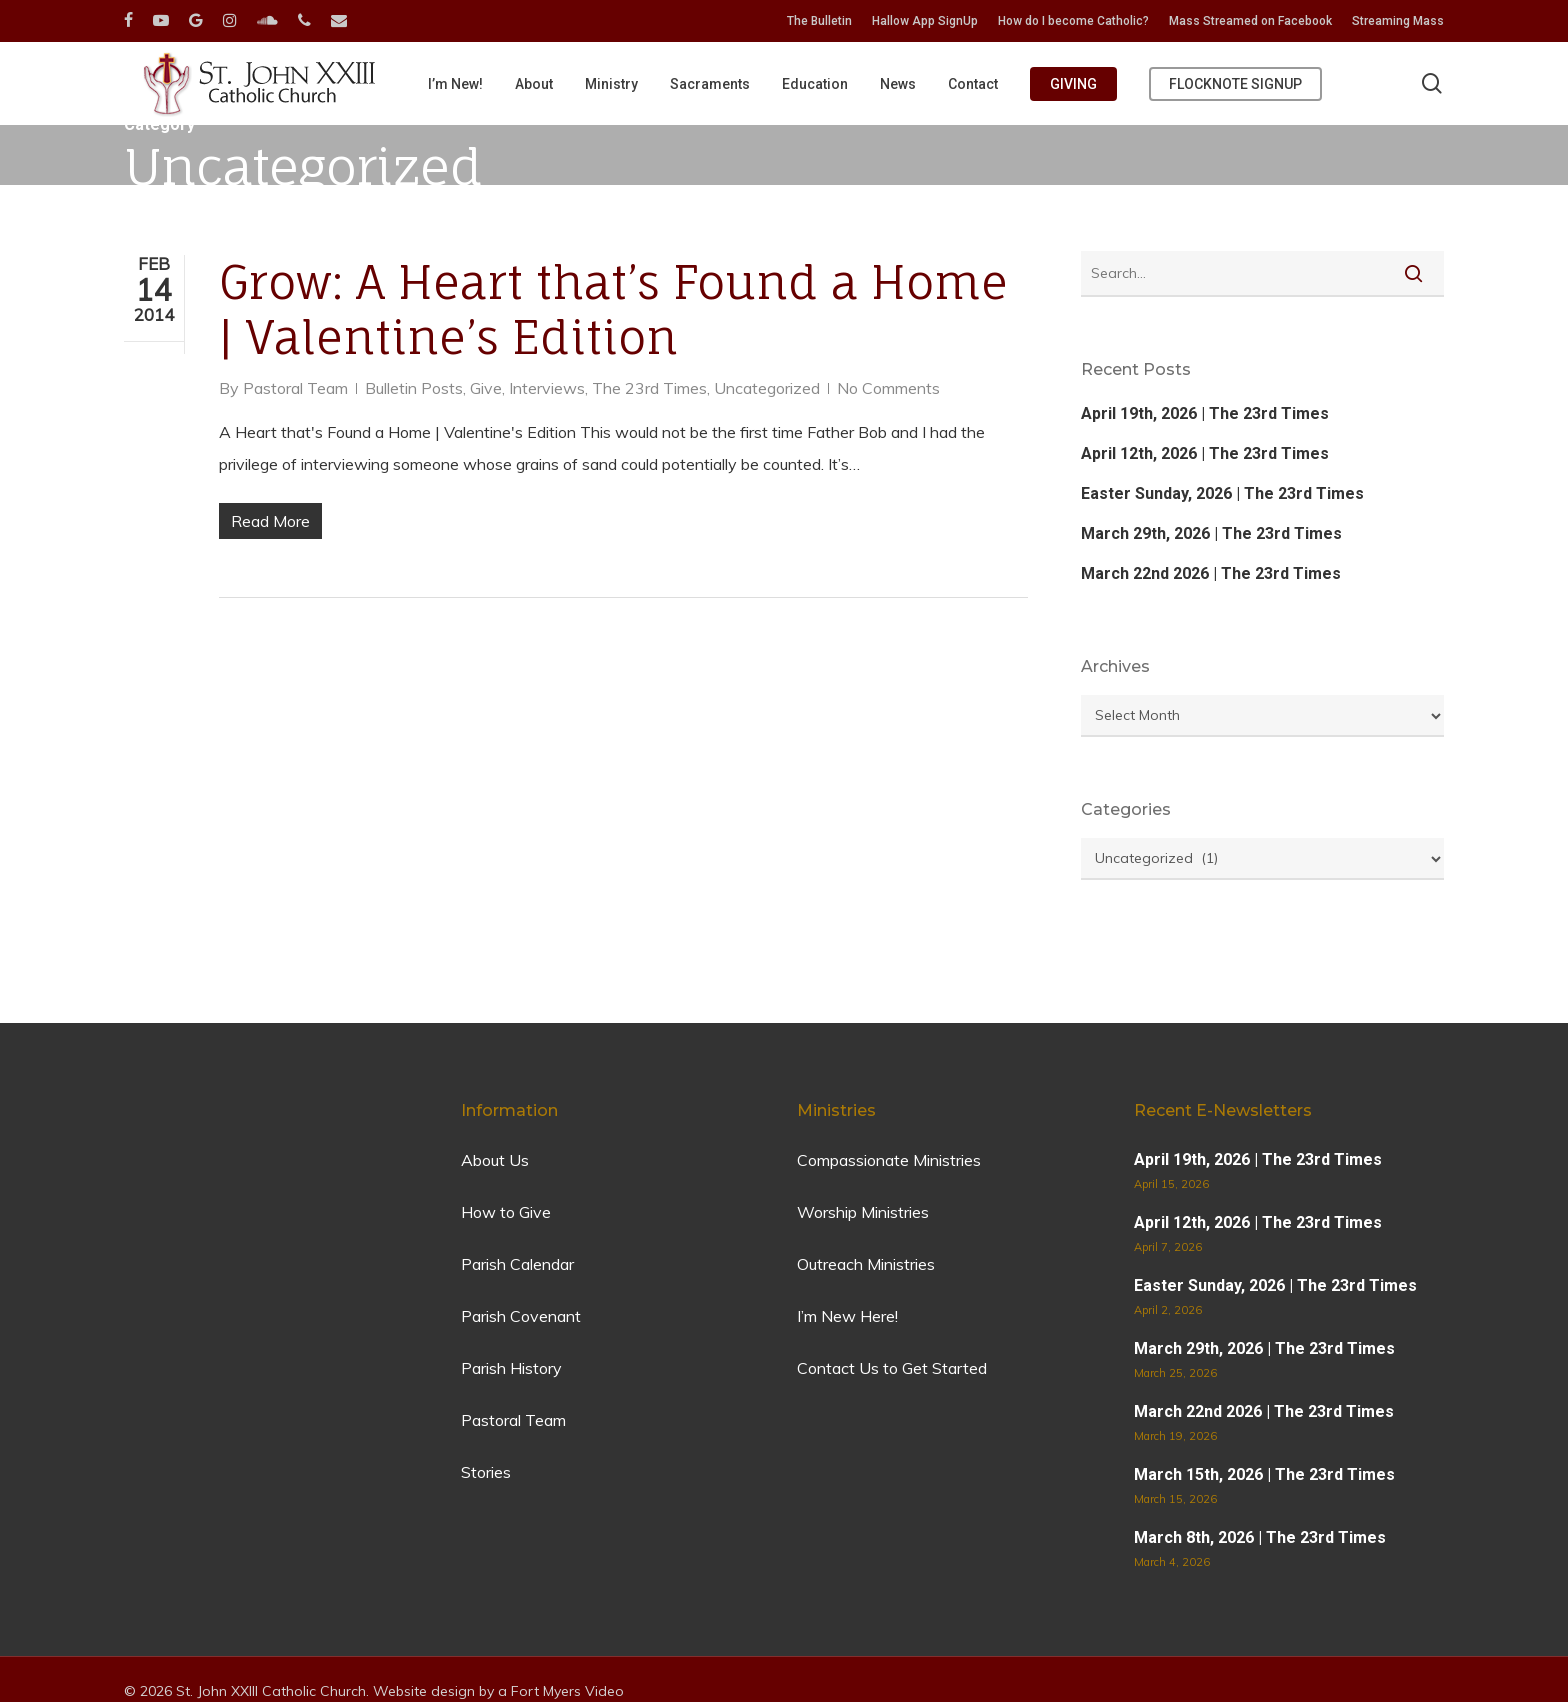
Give (486, 388)
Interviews (547, 388)
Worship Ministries (863, 1212)
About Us (495, 1160)
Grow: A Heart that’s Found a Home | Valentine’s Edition (613, 310)
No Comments (888, 388)
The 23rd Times (649, 388)
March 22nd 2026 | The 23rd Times (1211, 573)
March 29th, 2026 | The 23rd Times (1211, 533)
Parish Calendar (517, 1264)
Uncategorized (767, 388)
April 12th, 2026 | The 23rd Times (1205, 453)
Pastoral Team (295, 388)
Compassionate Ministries (889, 1160)
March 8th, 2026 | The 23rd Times (1260, 1537)
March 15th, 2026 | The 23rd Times (1264, 1474)
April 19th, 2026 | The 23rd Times (1205, 413)
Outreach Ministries (866, 1264)
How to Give (506, 1212)
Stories (486, 1472)
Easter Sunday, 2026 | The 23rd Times (1222, 493)
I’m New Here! (847, 1316)
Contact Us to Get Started (892, 1368)
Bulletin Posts (414, 388)
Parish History (511, 1368)
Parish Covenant (521, 1316)
